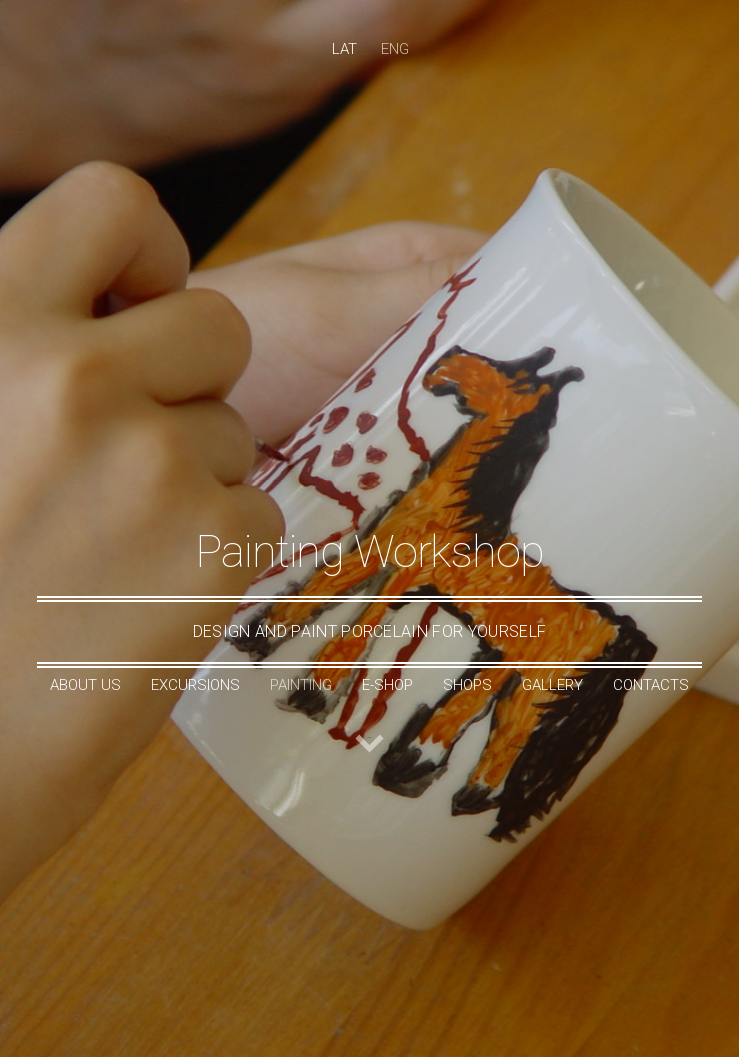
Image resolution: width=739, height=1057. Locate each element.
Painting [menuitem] (301, 685)
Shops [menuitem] (467, 685)
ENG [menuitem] (395, 49)
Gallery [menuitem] (552, 685)
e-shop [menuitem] (387, 685)
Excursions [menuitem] (195, 685)
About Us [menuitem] (85, 685)
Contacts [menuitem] (651, 685)
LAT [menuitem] (344, 49)
